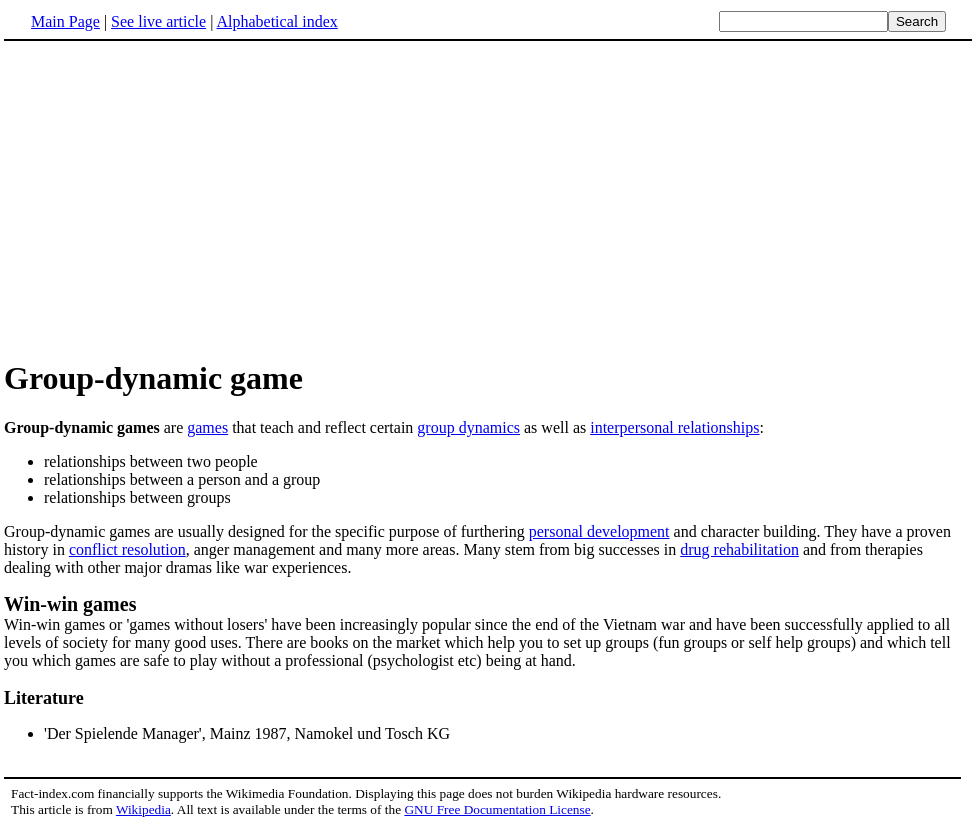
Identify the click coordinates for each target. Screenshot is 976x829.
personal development (599, 531)
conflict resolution (127, 549)
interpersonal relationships (674, 427)
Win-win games (70, 604)
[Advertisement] (172, 199)
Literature (44, 698)
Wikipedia (143, 809)
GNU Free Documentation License (497, 809)
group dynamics (468, 427)
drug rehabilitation (739, 549)
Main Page (65, 21)
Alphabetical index (276, 21)
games (207, 427)
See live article (158, 21)
